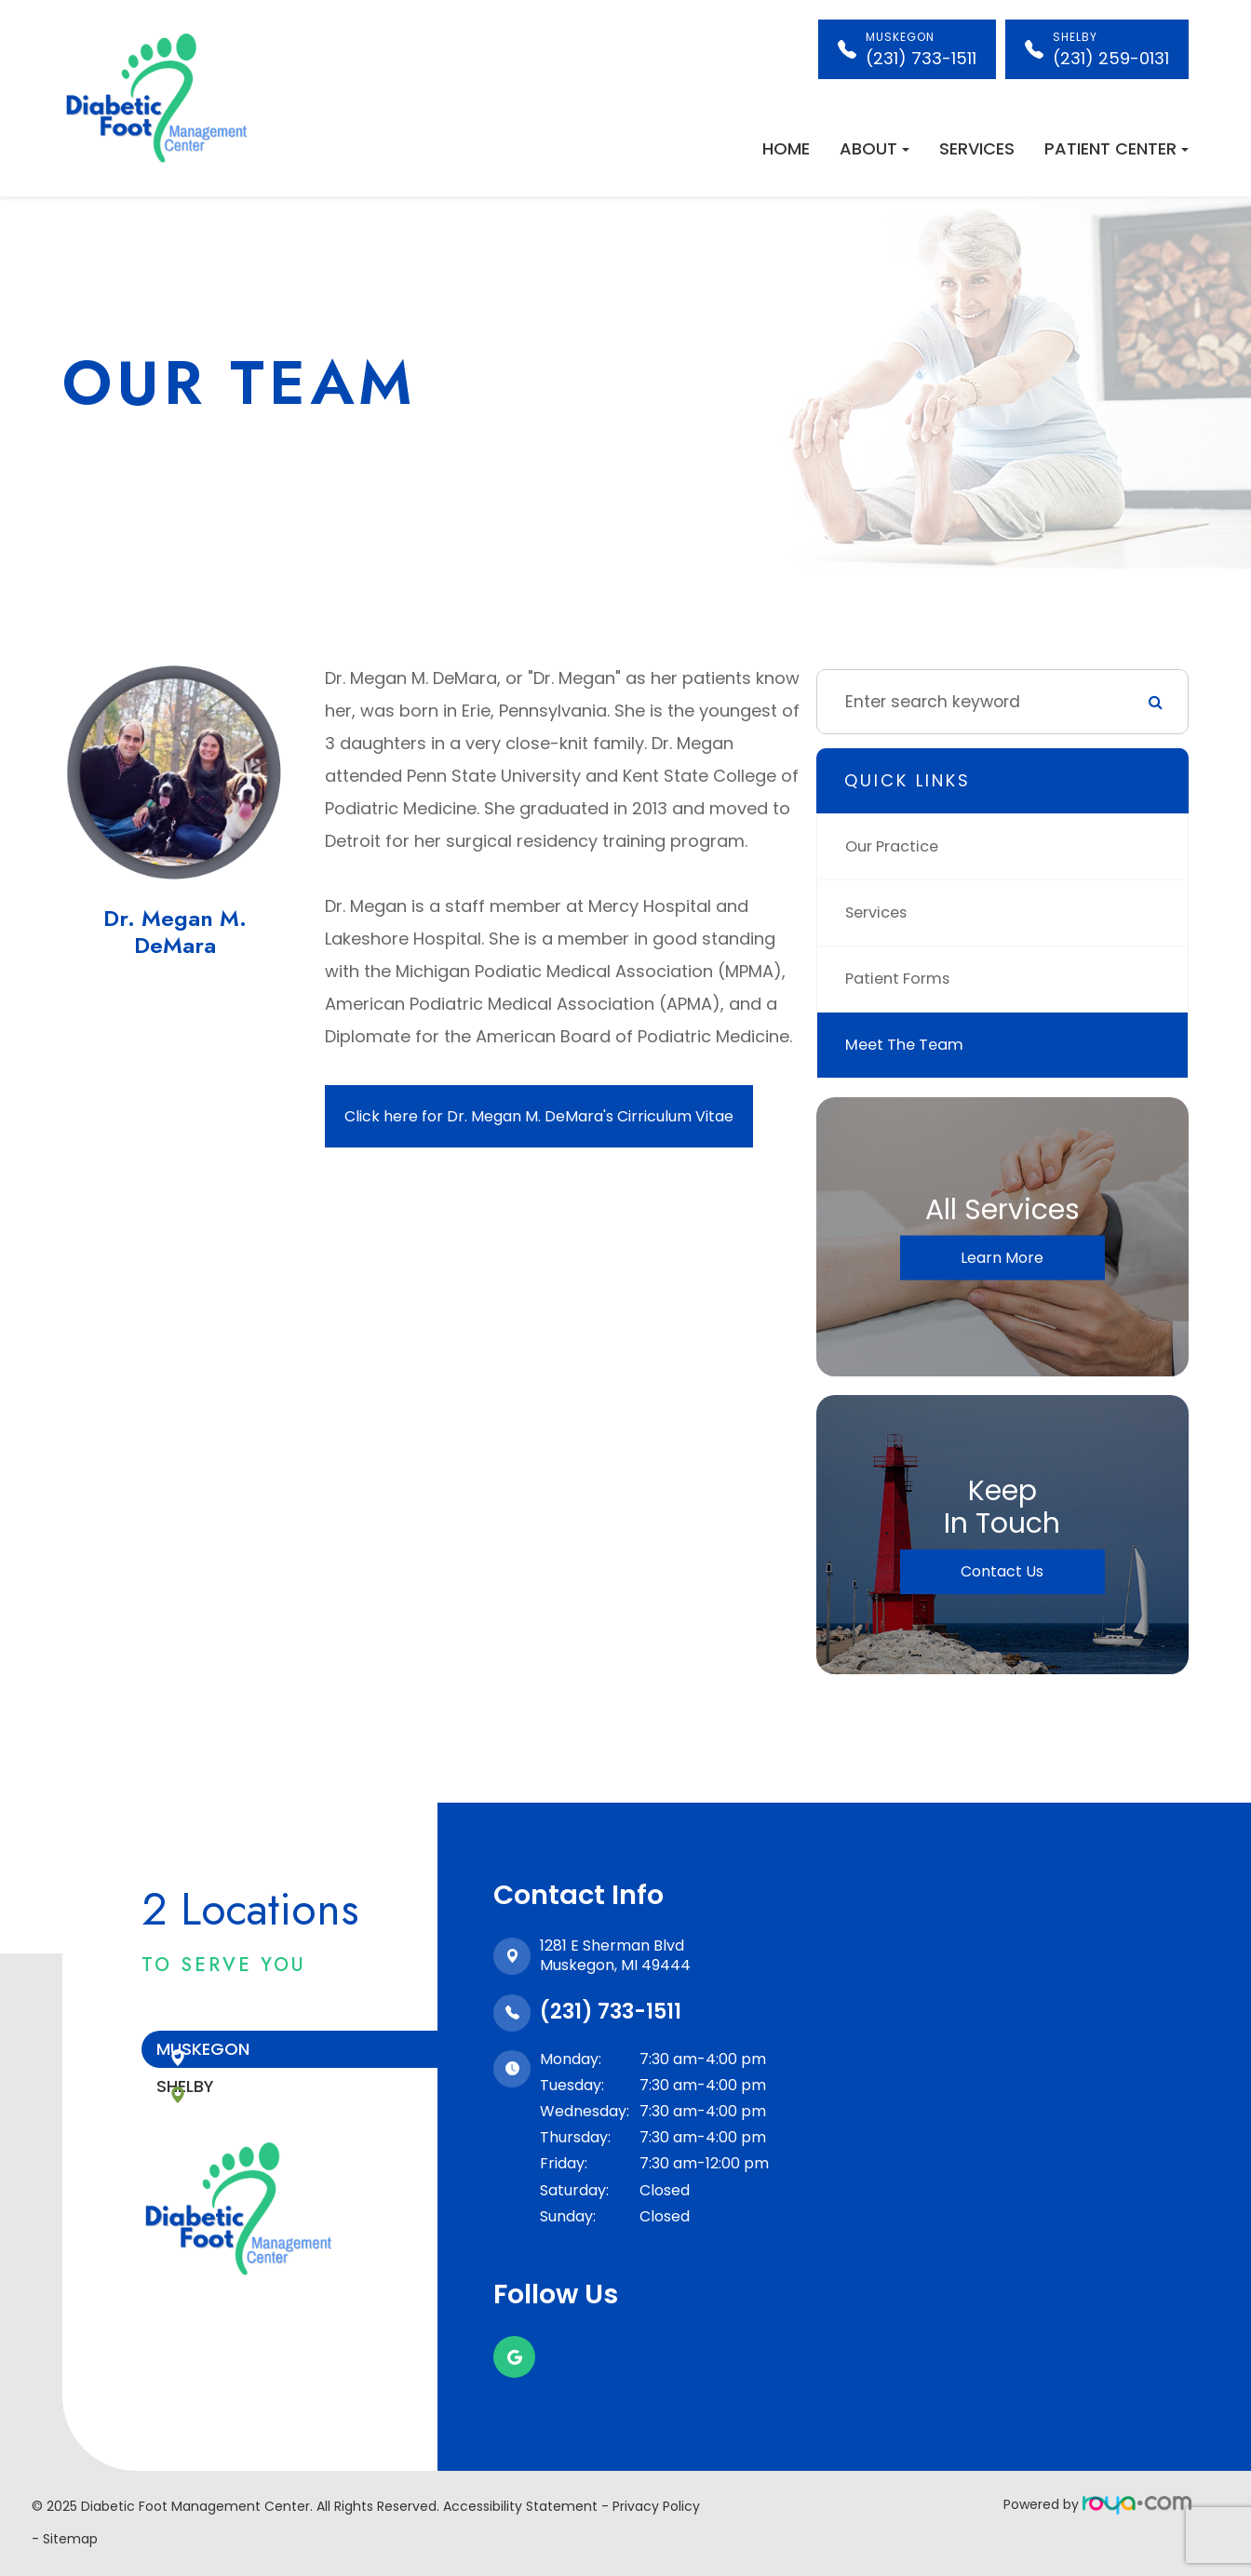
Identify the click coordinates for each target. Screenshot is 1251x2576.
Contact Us (1002, 1571)
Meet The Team (909, 1044)
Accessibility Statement (520, 2506)
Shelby (226, 2111)
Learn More (1002, 1257)
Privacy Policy (656, 2506)
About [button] (874, 148)
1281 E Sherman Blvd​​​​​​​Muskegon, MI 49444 (615, 1955)
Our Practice (896, 846)
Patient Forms (902, 978)
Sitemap (70, 2538)
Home (786, 148)
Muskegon (243, 2057)
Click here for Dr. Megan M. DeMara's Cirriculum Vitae (538, 1116)
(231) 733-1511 (610, 2011)
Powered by (1097, 2504)
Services (977, 148)
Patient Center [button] (1116, 148)
